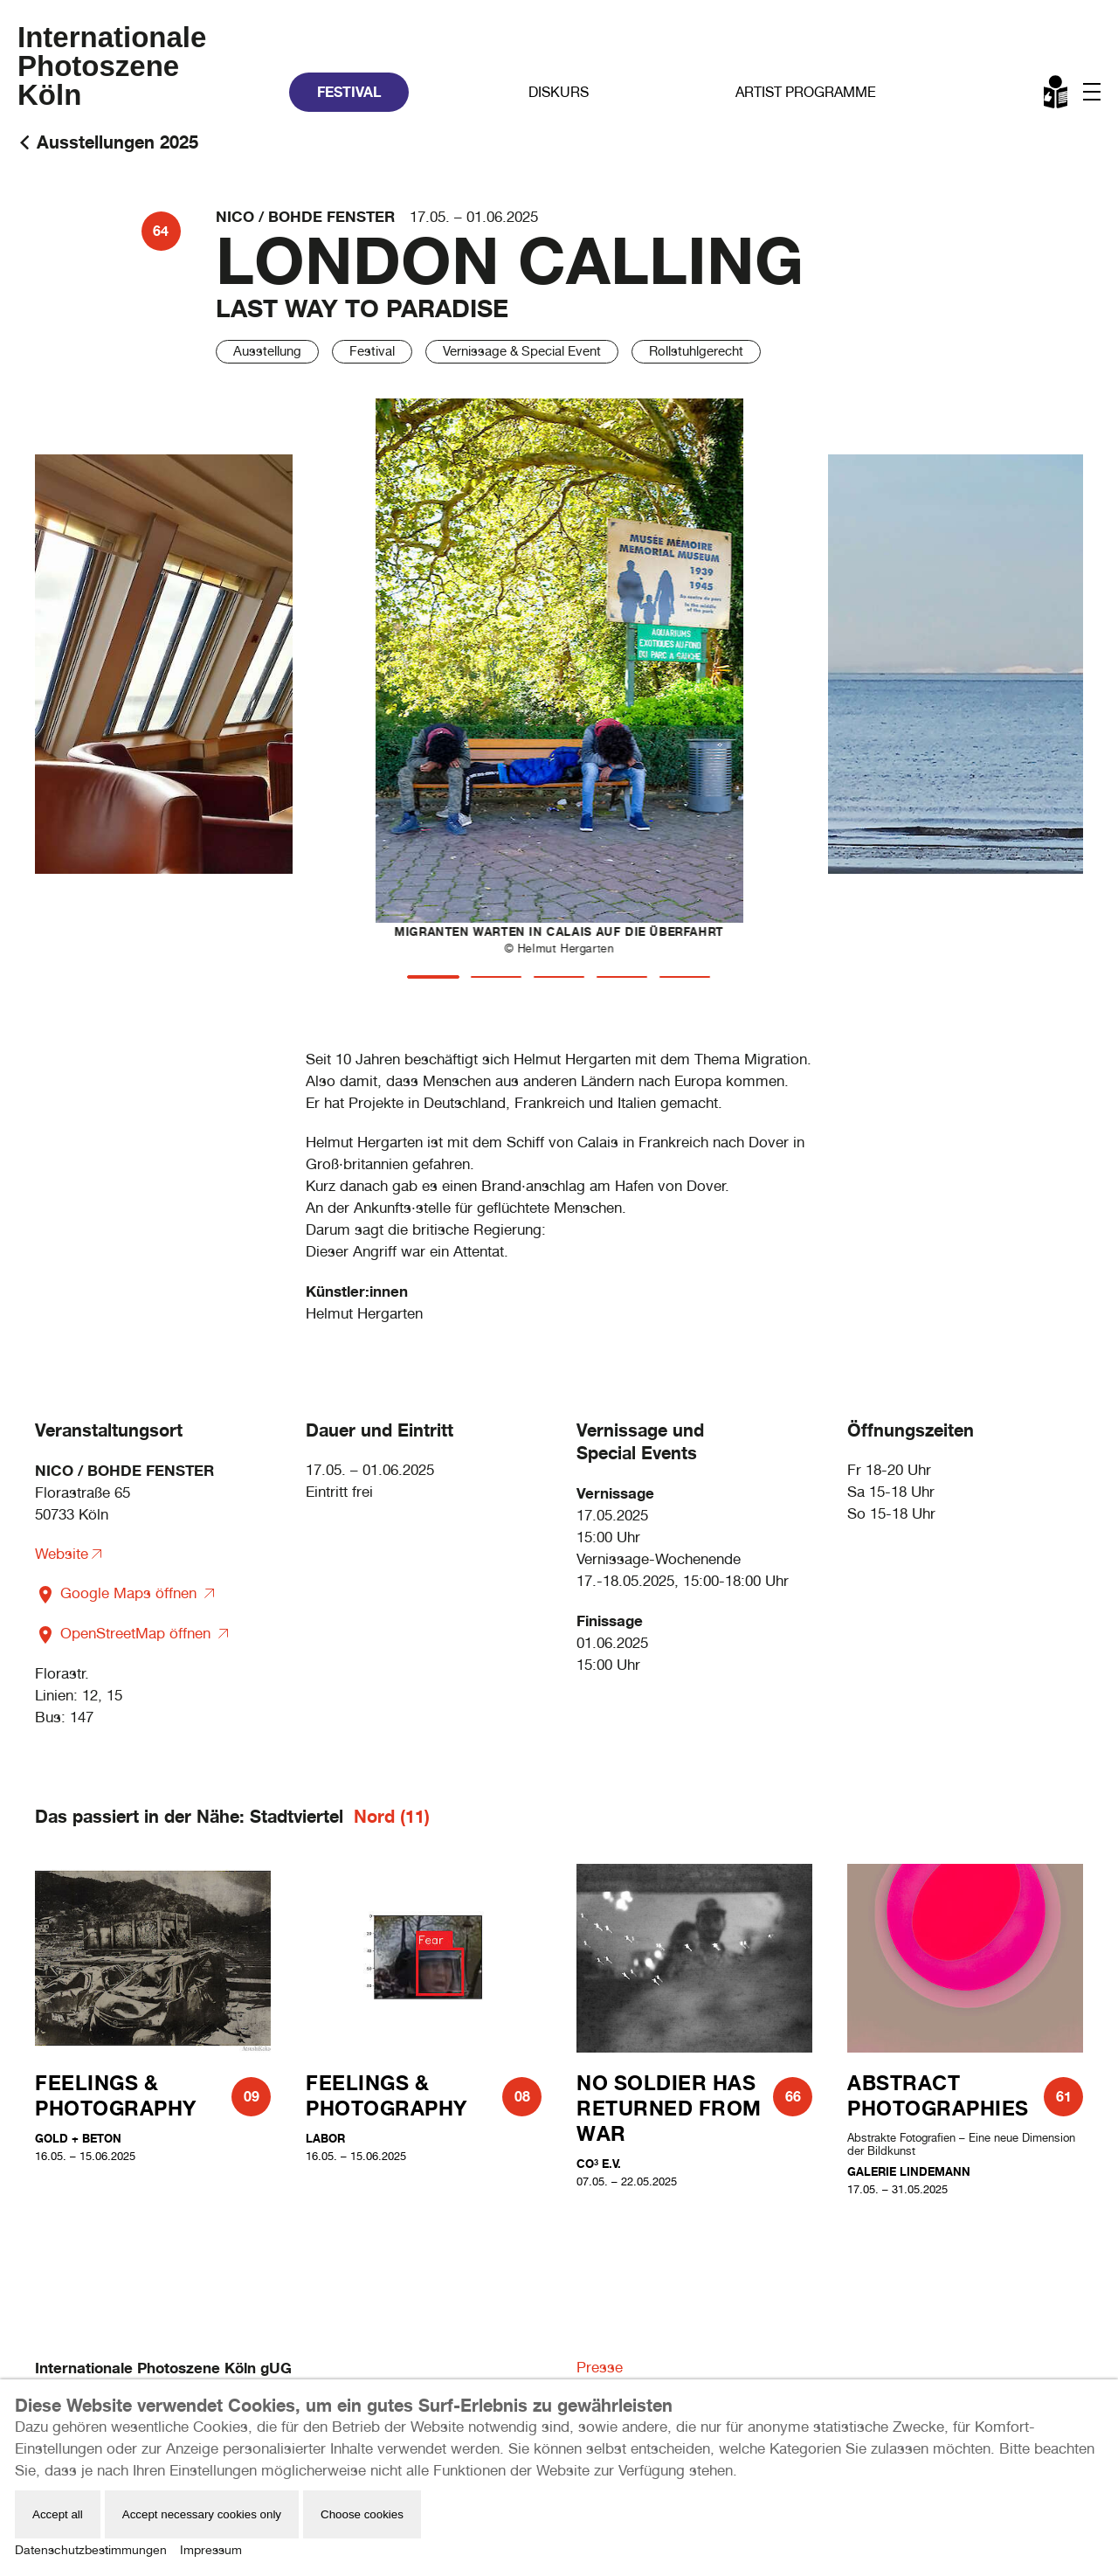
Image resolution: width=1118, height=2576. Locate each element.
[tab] (433, 977)
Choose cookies (362, 2514)
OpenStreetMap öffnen (125, 1633)
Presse (599, 2367)
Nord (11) (392, 1816)
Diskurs (558, 92)
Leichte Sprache (1057, 95)
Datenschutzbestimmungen (91, 2550)
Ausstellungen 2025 (117, 142)
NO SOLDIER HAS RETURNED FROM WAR (669, 2108)
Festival (349, 91)
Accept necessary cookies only (201, 2514)
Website (61, 1553)
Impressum (211, 2550)
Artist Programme (805, 92)
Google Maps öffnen (118, 1593)
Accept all (57, 2514)
